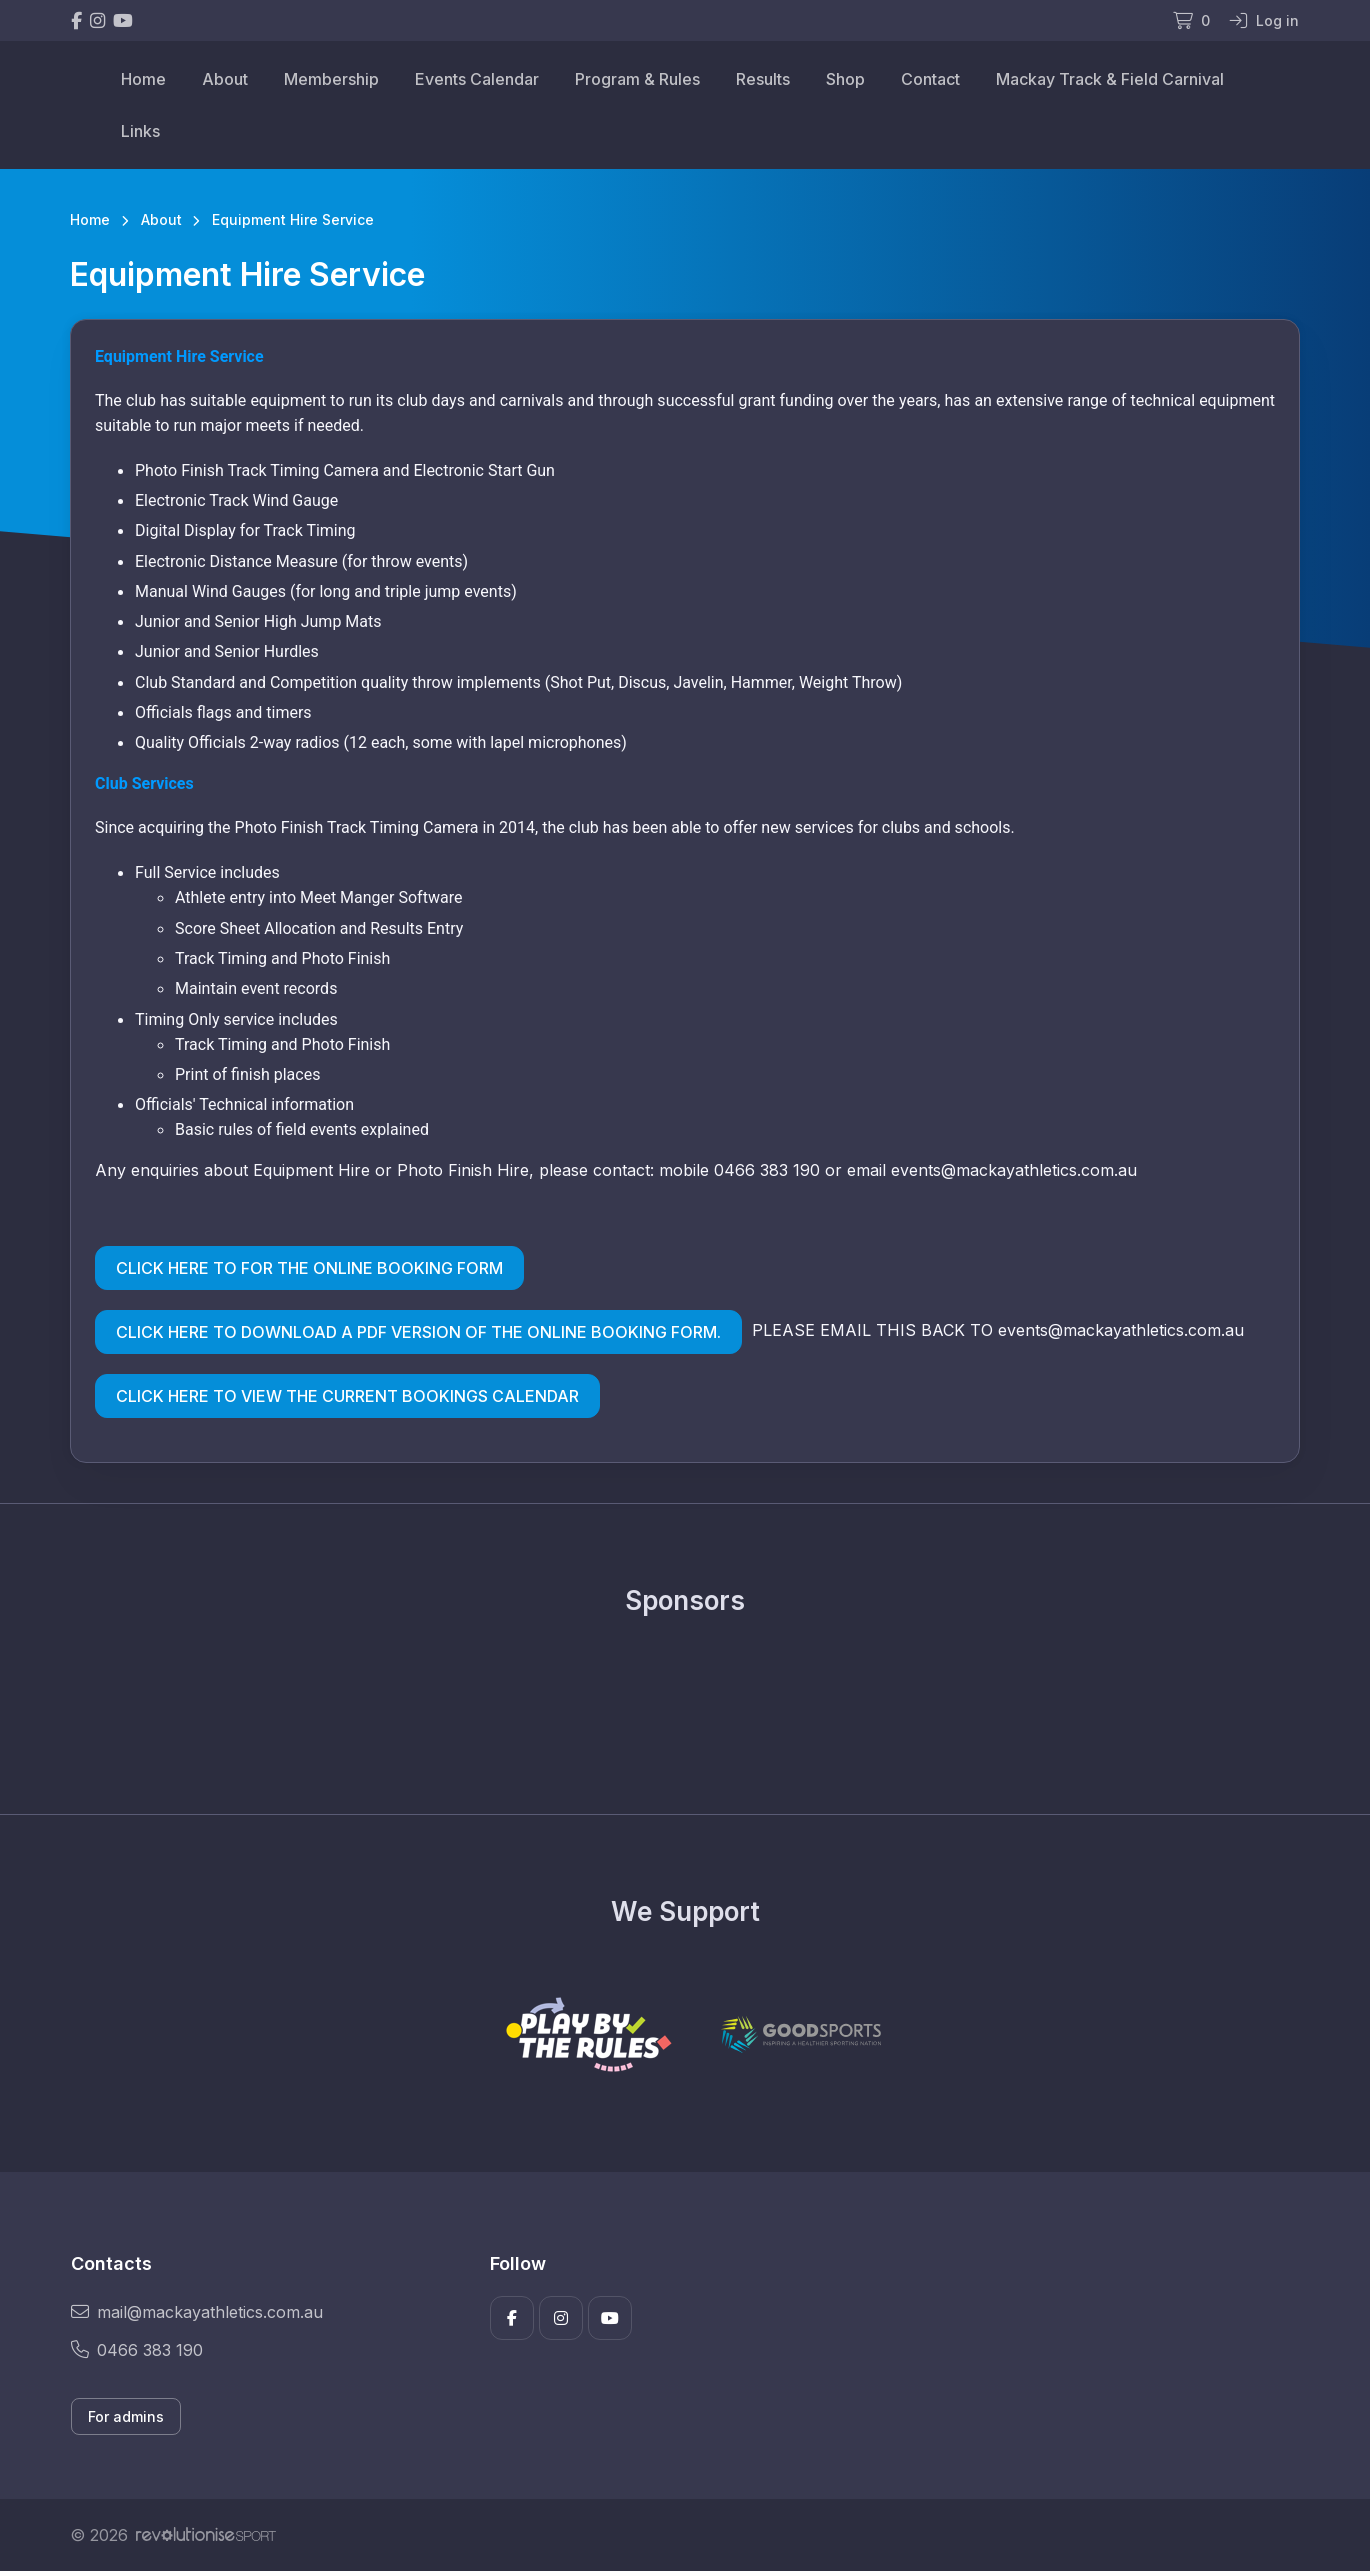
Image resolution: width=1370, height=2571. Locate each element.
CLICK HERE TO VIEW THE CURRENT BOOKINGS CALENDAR (347, 1396)
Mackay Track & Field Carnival (1110, 79)
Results (763, 79)
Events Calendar (477, 79)
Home (143, 79)
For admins (126, 2416)
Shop (845, 79)
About (225, 79)
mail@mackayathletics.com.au (197, 2312)
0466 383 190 (137, 2350)
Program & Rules (637, 79)
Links (140, 131)
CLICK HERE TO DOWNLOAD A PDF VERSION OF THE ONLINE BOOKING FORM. (418, 1332)
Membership (331, 79)
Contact (930, 79)
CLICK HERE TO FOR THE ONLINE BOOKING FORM (309, 1268)
